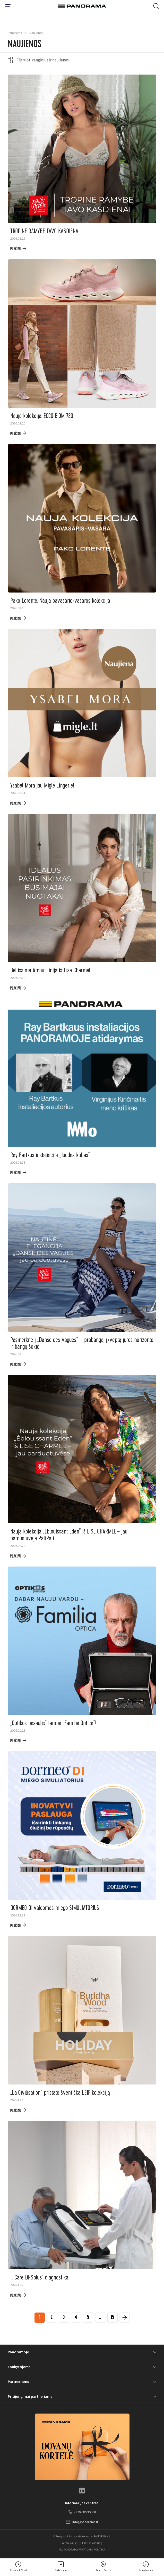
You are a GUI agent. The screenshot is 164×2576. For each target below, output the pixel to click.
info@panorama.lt (82, 2522)
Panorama (15, 33)
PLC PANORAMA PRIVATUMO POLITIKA (82, 2549)
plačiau (15, 249)
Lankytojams (19, 2366)
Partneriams (18, 2381)
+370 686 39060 (82, 2512)
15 (112, 2318)
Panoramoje (18, 2351)
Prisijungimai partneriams (30, 2396)
